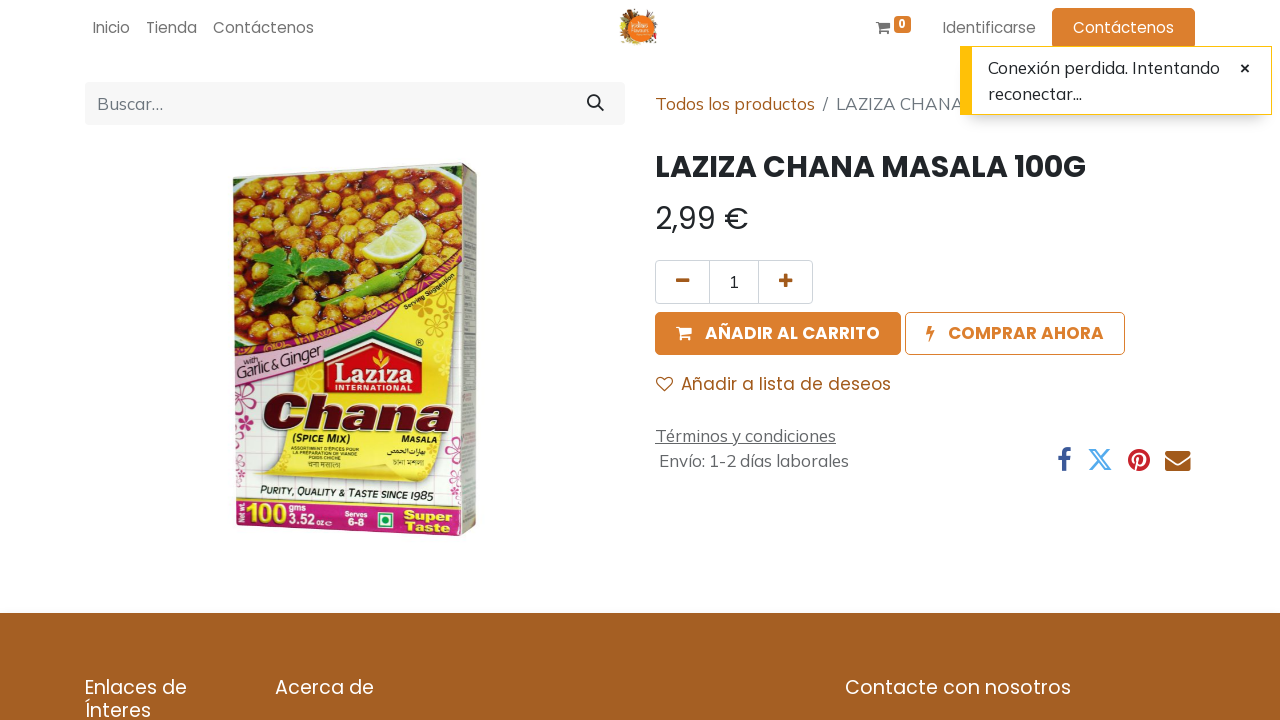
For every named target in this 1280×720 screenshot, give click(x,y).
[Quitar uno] (682, 282)
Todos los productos (735, 103)
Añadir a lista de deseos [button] (773, 384)
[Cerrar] (1245, 69)
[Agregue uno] (785, 282)
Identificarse (989, 27)
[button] (778, 334)
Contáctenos (1123, 27)
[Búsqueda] (595, 104)
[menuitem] (111, 28)
